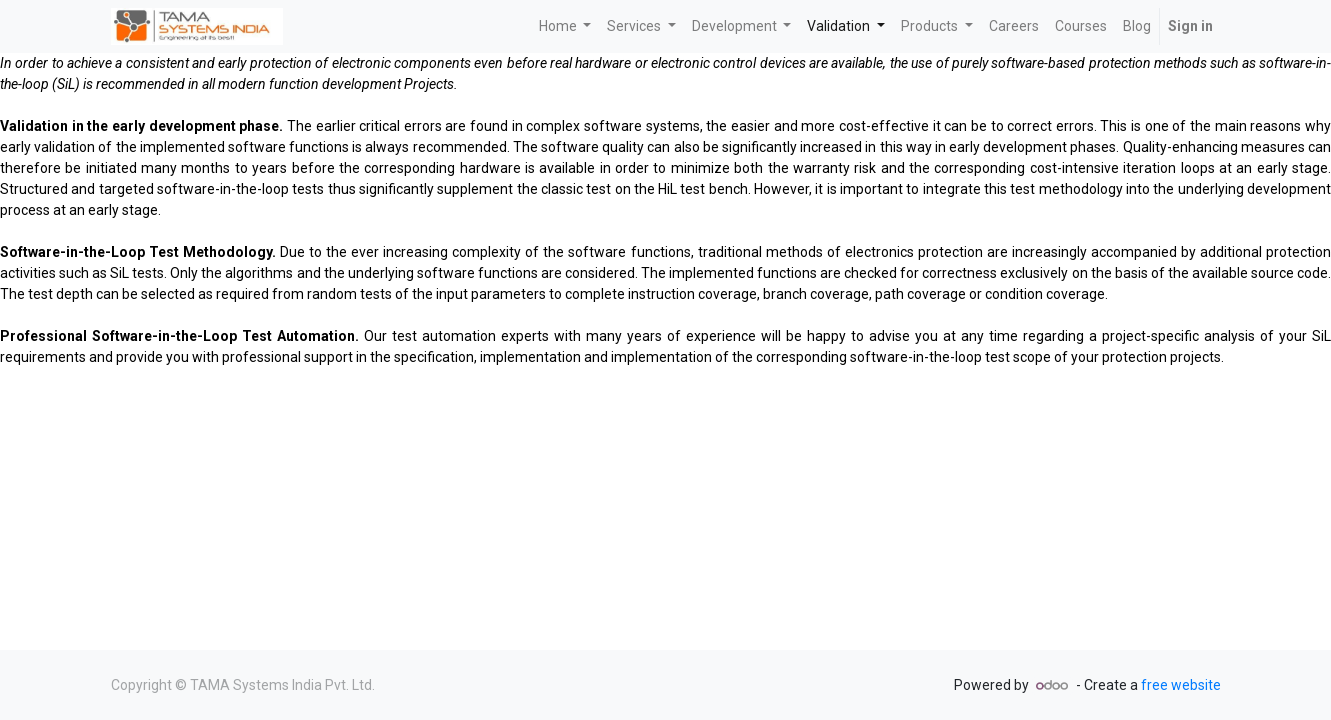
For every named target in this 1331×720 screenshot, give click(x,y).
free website (1181, 685)
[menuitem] (1014, 26)
